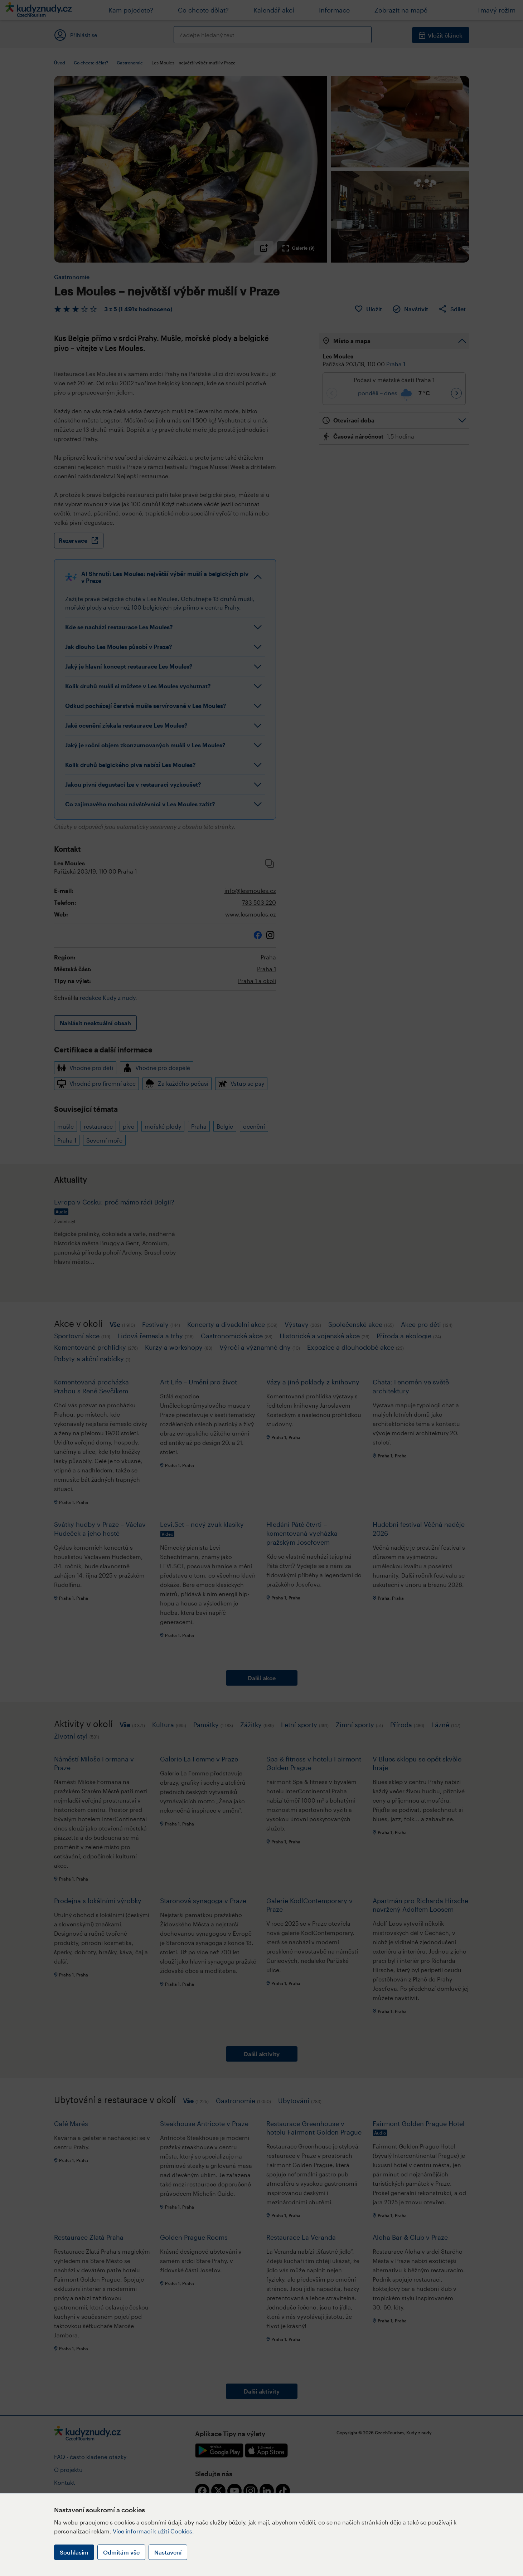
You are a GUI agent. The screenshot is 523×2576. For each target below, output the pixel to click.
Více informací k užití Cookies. (153, 2531)
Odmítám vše (121, 2552)
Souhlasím (74, 2552)
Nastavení (167, 2552)
